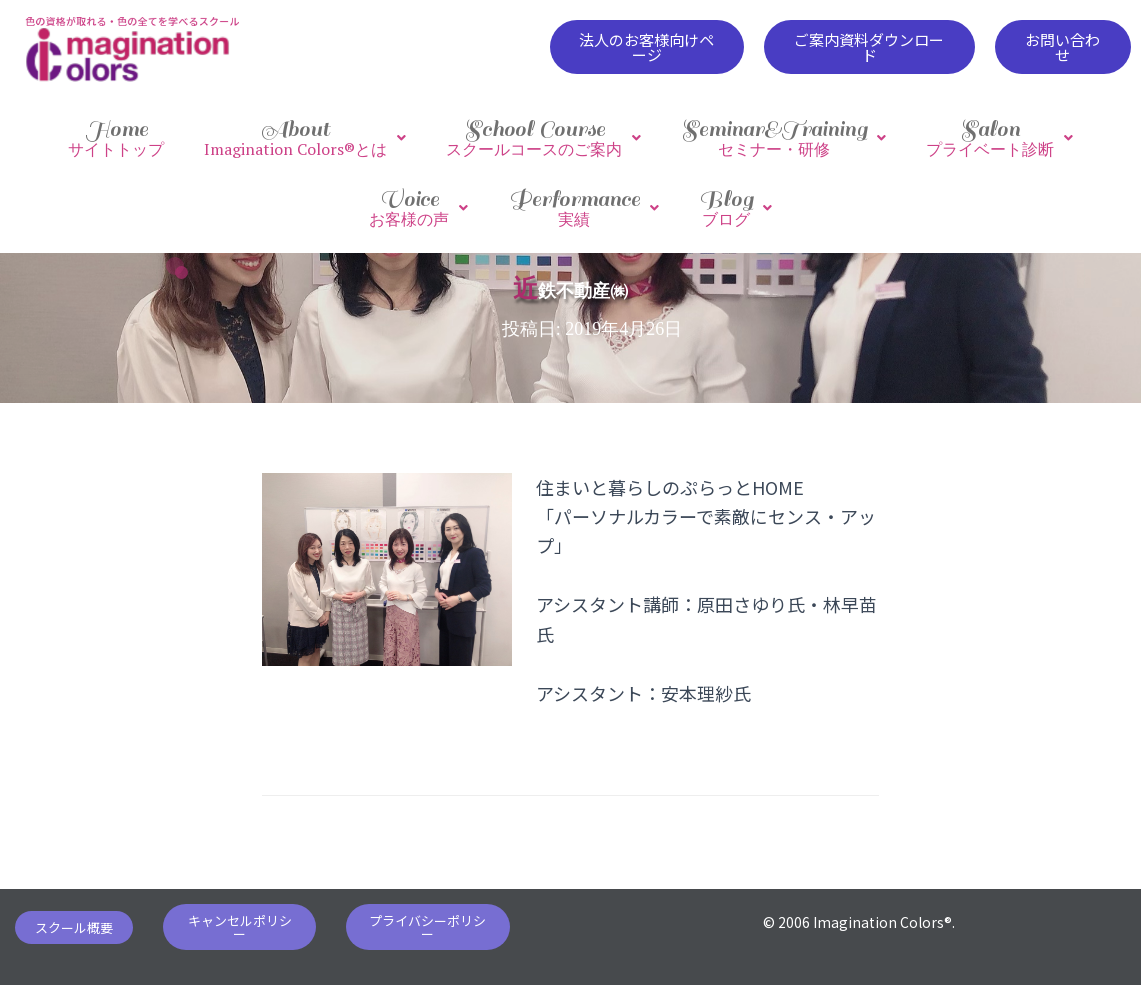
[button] (647, 47)
